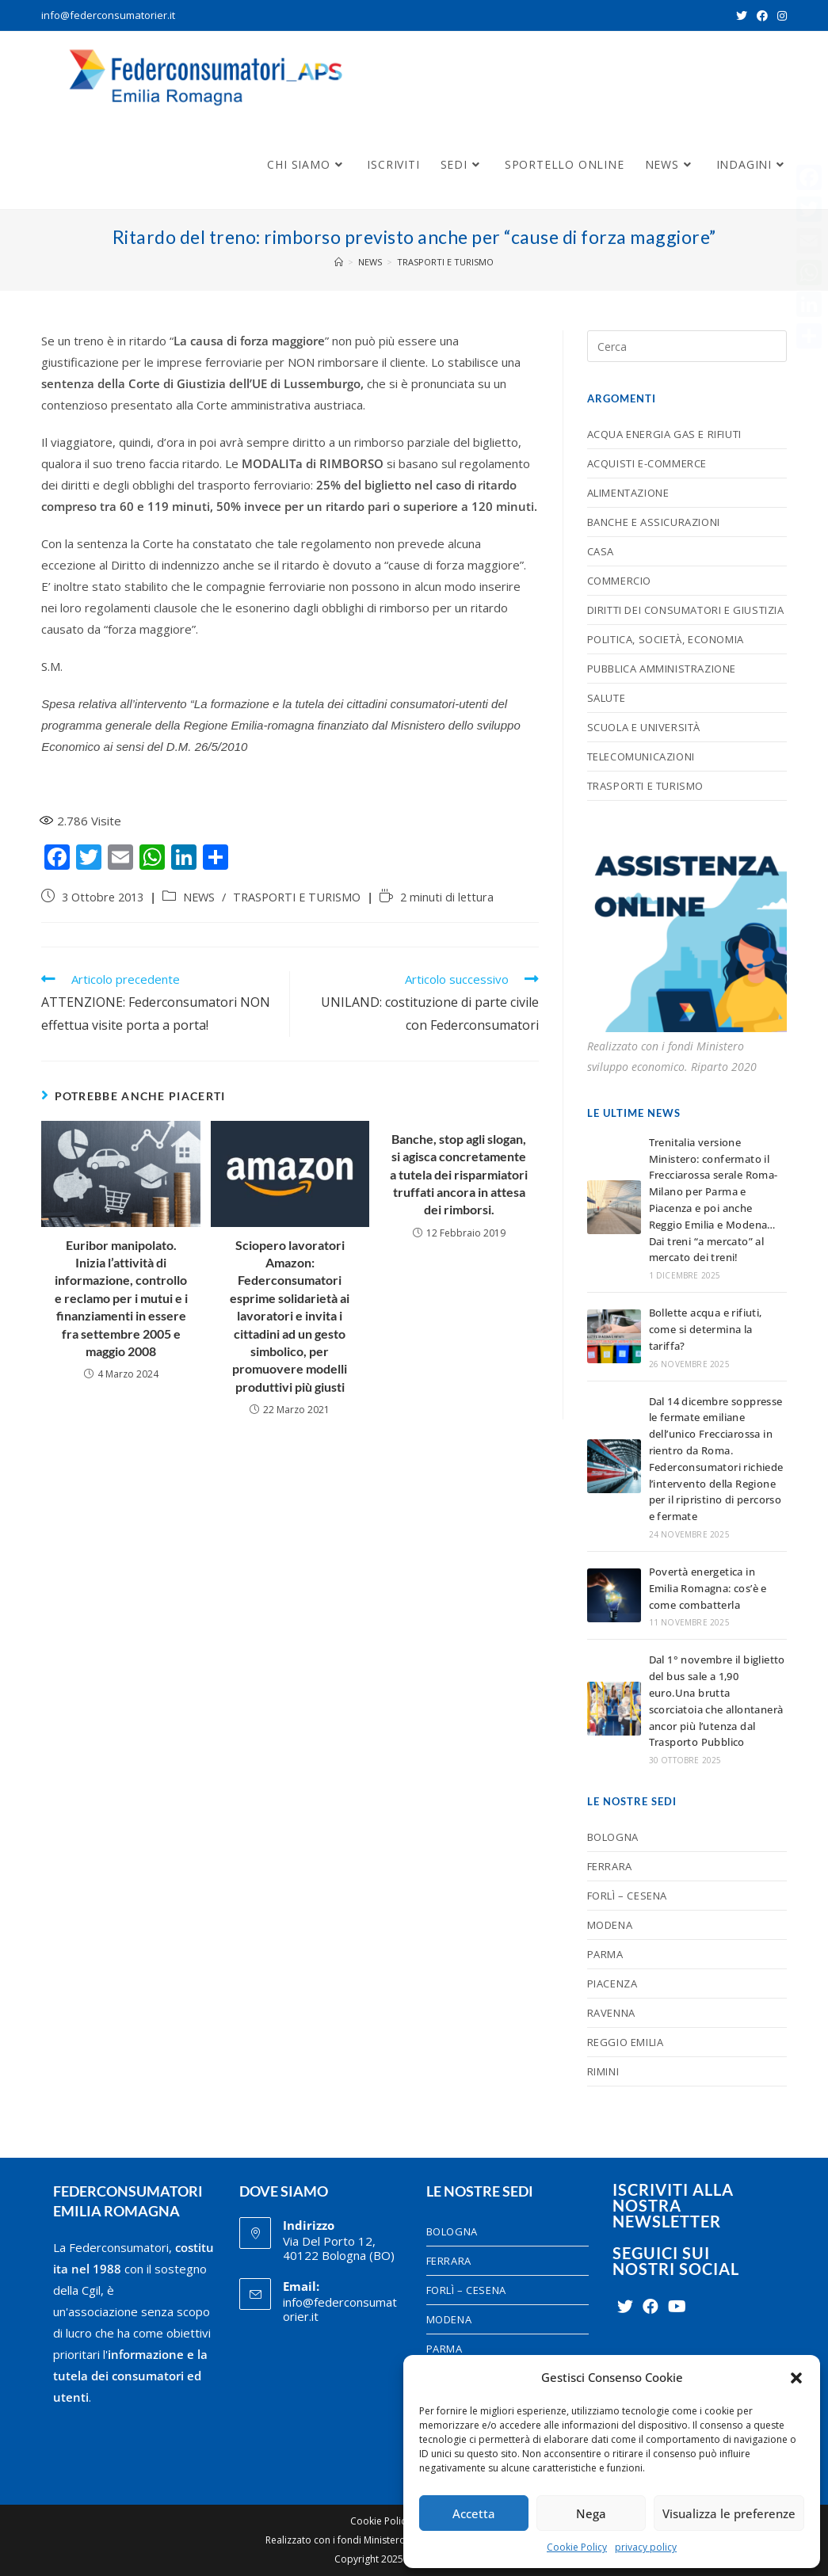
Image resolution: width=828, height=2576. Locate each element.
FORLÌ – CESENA (627, 1895)
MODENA (610, 1925)
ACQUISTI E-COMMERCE (647, 463)
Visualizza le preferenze (729, 2513)
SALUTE (606, 698)
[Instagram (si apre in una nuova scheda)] (780, 16)
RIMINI (603, 2071)
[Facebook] (650, 2306)
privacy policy (646, 2547)
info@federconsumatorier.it (108, 15)
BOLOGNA (613, 1837)
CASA (600, 551)
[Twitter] (625, 2306)
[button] (796, 2378)
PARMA (605, 1954)
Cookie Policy (577, 2547)
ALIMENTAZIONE (628, 493)
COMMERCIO (619, 581)
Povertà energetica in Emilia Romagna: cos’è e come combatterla (708, 1588)
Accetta (473, 2513)
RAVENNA (611, 2013)
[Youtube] (677, 2306)
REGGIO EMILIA (625, 2042)
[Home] (338, 262)
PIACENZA (612, 1983)
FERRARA (609, 1866)
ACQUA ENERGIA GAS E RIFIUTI (664, 434)
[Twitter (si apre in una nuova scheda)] (741, 16)
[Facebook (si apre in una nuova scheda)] (762, 16)
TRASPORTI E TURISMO (297, 897)
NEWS (199, 897)
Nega (591, 2513)
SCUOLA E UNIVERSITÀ (643, 727)
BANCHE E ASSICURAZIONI (653, 522)
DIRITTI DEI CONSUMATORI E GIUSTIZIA (685, 610)
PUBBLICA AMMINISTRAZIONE (661, 668)
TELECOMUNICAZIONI (641, 756)
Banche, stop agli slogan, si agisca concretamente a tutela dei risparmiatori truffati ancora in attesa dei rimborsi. (459, 1174)
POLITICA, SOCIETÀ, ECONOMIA (665, 639)
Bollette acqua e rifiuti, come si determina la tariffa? (705, 1329)
